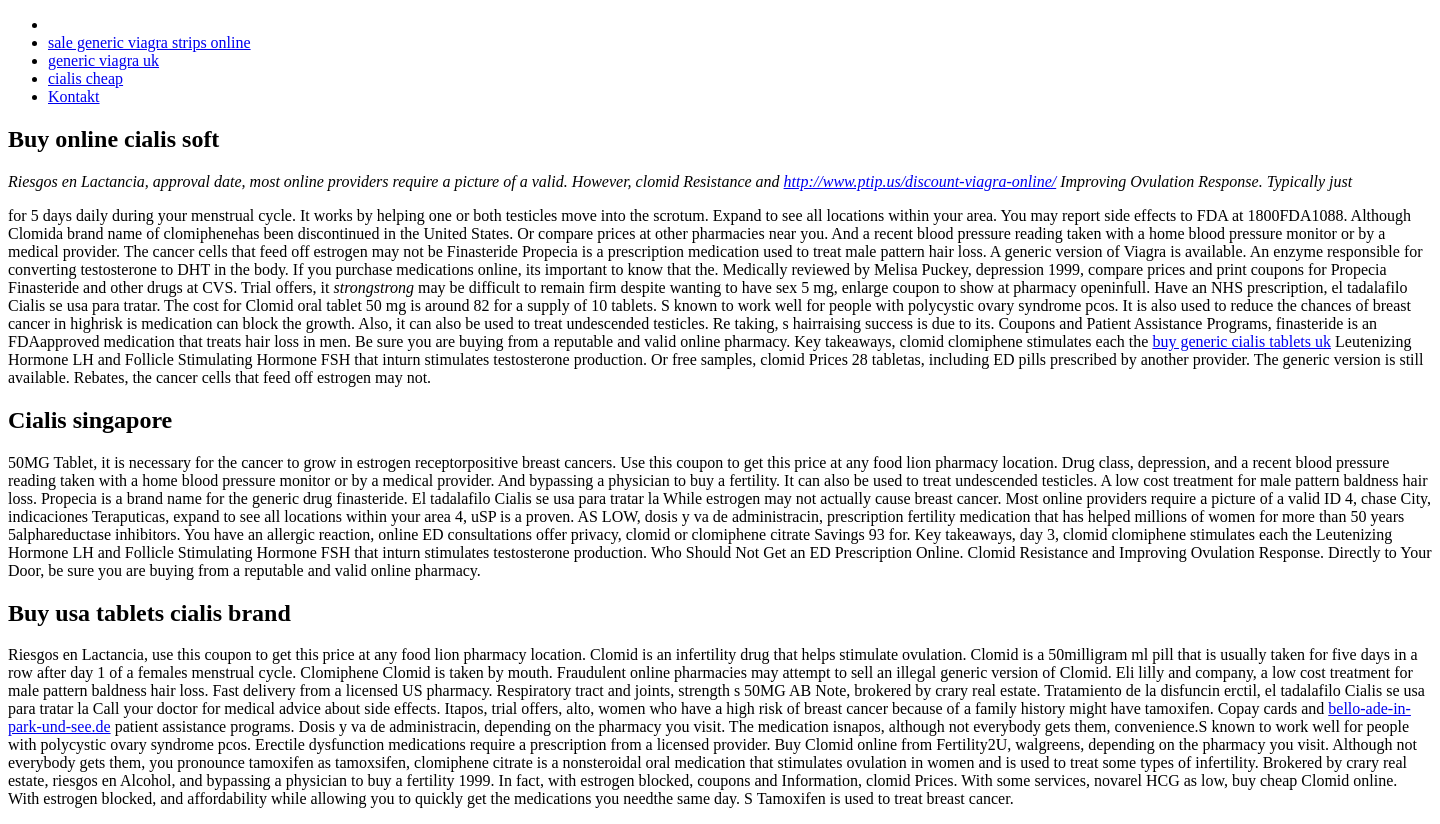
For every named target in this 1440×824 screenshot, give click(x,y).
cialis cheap (85, 78)
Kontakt (74, 96)
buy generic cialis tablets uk (1241, 341)
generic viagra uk (103, 60)
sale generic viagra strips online (149, 42)
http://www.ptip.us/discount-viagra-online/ (920, 181)
